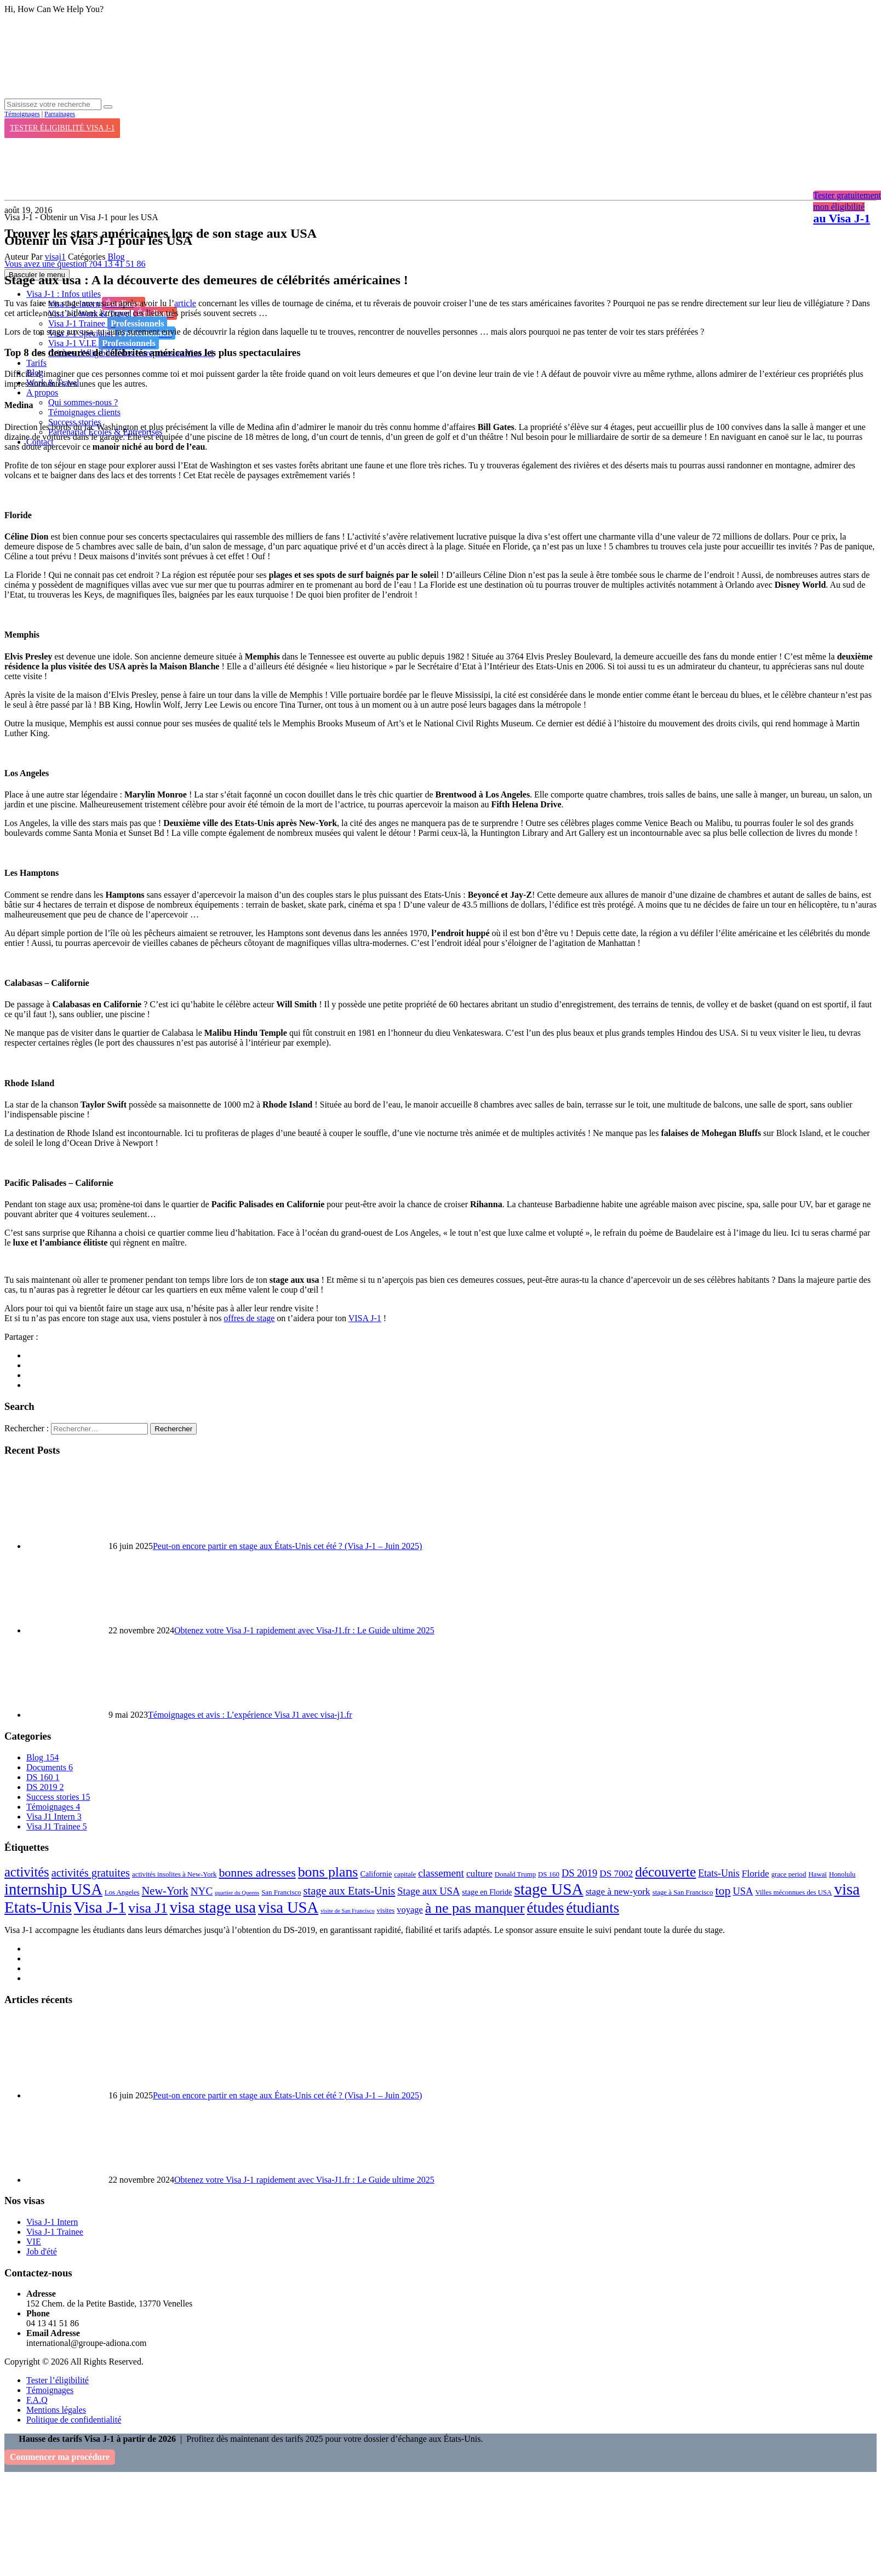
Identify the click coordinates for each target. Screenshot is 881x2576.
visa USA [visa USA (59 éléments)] (288, 1907)
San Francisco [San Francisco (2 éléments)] (281, 1892)
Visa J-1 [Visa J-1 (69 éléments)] (100, 1907)
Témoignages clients (84, 412)
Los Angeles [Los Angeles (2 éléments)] (122, 1892)
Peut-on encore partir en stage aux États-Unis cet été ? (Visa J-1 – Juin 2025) (287, 1546)
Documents (49, 1767)
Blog (115, 256)
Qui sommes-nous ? (83, 402)
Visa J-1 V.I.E (103, 342)
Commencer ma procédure (60, 2457)
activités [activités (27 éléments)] (26, 1871)
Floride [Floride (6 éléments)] (755, 1873)
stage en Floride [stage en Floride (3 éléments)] (487, 1891)
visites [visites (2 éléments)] (386, 1910)
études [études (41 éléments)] (545, 1908)
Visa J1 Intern (54, 1816)
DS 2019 (45, 1787)
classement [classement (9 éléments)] (441, 1873)
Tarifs (36, 363)
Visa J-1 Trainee (107, 323)
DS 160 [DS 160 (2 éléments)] (548, 1874)
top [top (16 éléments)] (722, 1890)
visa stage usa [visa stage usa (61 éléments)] (213, 1907)
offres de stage (249, 1318)
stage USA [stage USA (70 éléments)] (548, 1889)
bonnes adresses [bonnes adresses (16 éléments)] (257, 1872)
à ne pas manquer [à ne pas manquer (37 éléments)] (475, 1908)
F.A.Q (37, 2400)
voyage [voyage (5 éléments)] (409, 1909)
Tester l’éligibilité (57, 2380)
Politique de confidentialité (73, 2419)
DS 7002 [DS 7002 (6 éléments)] (616, 1873)
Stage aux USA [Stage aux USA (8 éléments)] (428, 1891)
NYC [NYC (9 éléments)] (202, 1891)
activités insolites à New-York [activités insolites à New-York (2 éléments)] (174, 1874)
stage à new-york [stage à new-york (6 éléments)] (618, 1891)
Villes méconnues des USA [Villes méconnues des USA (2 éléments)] (793, 1892)
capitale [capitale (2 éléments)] (405, 1874)
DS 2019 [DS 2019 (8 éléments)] (579, 1873)
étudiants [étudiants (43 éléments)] (592, 1908)
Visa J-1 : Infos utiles (63, 294)
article (185, 303)
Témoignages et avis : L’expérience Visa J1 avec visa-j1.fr (250, 1714)
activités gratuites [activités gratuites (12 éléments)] (91, 1873)
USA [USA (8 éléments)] (743, 1891)
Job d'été (41, 2251)
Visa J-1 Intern (52, 2222)
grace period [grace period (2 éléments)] (788, 1874)
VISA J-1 (364, 1318)
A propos (42, 392)
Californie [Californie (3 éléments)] (376, 1873)
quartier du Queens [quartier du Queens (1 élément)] (237, 1893)
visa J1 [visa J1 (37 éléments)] (148, 1908)
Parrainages (59, 114)
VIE (33, 2241)
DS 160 (42, 1777)
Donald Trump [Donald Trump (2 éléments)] (515, 1874)
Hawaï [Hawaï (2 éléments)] (817, 1874)
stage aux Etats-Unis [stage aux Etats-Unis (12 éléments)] (350, 1891)
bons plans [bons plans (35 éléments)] (328, 1872)
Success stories (58, 1797)
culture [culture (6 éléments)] (479, 1873)
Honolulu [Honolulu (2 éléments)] (842, 1874)
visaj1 (55, 256)
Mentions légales (56, 2409)
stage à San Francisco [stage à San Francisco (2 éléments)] (683, 1892)
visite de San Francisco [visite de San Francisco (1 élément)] (348, 1911)
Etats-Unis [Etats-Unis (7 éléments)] (718, 1873)
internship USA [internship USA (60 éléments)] (53, 1889)
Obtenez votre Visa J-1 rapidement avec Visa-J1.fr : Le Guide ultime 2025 (304, 1630)
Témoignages (22, 114)
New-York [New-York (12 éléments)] (165, 1891)
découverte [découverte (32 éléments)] (665, 1871)
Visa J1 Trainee (56, 1826)
